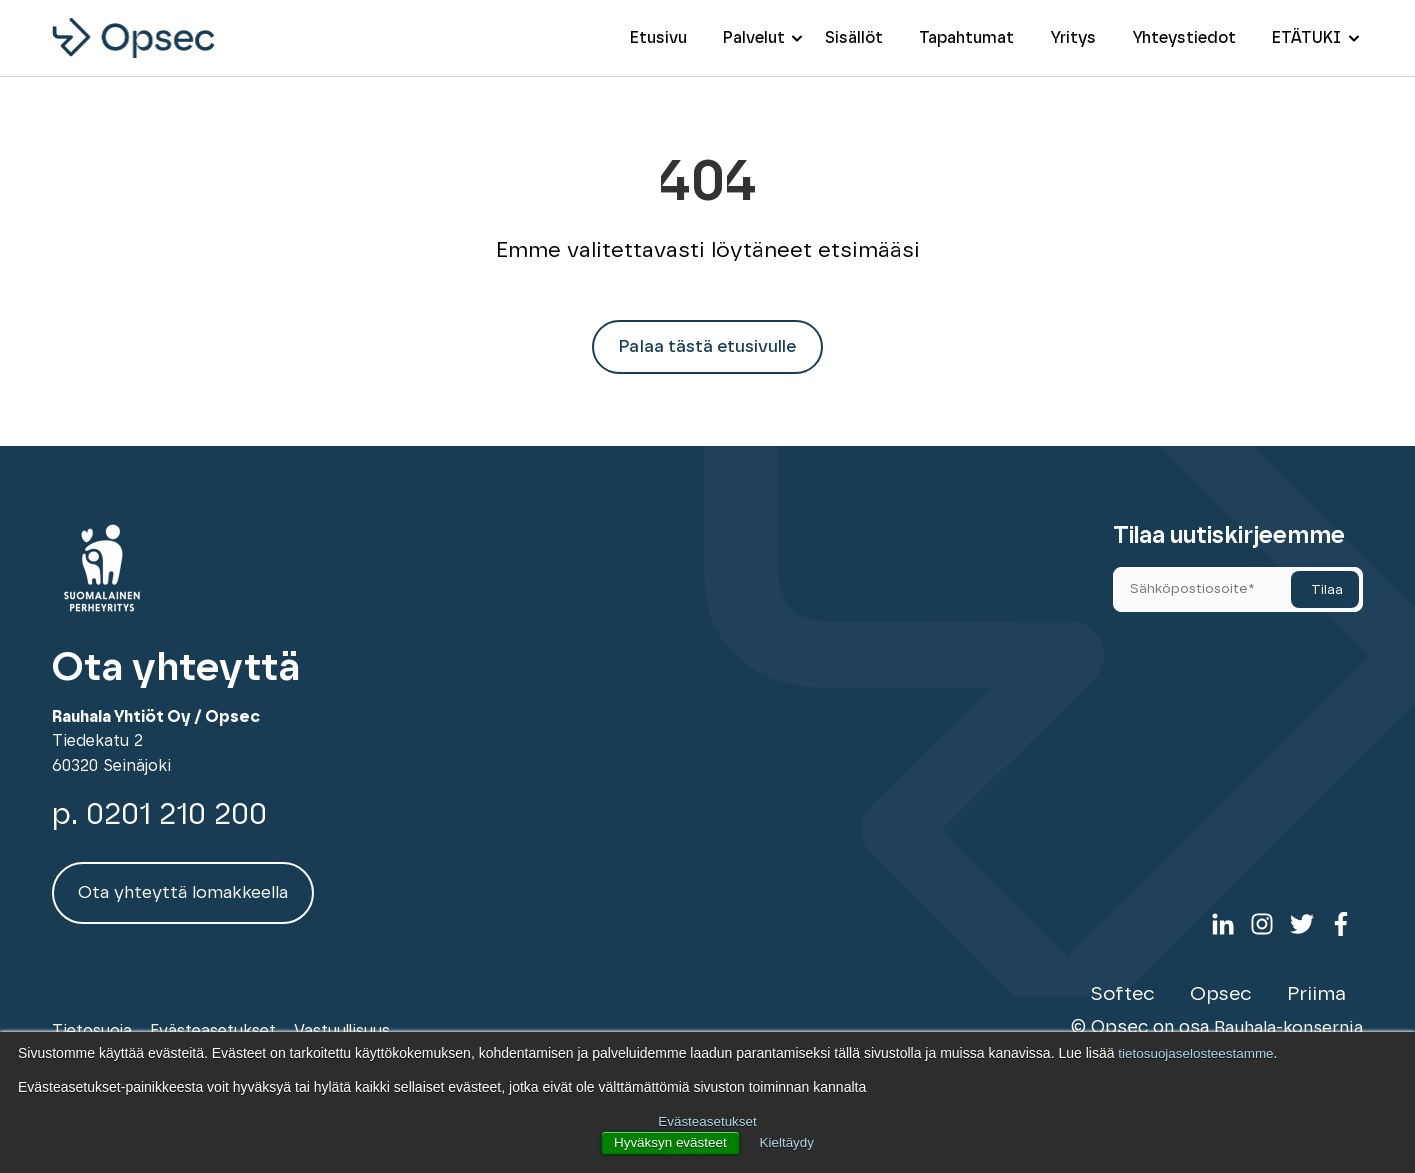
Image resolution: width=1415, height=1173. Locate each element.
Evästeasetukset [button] (707, 1122)
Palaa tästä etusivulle (707, 349)
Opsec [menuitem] (1228, 985)
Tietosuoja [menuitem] (92, 1020)
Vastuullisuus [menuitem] (342, 1020)
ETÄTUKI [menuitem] (1306, 38)
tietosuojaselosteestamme (1199, 1054)
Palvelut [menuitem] (754, 38)
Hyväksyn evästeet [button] (669, 1143)
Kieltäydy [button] (789, 1143)
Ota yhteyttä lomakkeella (184, 895)
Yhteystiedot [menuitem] (1184, 38)
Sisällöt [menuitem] (854, 38)
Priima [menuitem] (1319, 985)
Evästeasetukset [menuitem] (213, 1020)
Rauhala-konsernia (1287, 1017)
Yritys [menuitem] (1073, 38)
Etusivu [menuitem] (658, 38)
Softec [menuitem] (1134, 985)
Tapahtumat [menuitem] (966, 38)
